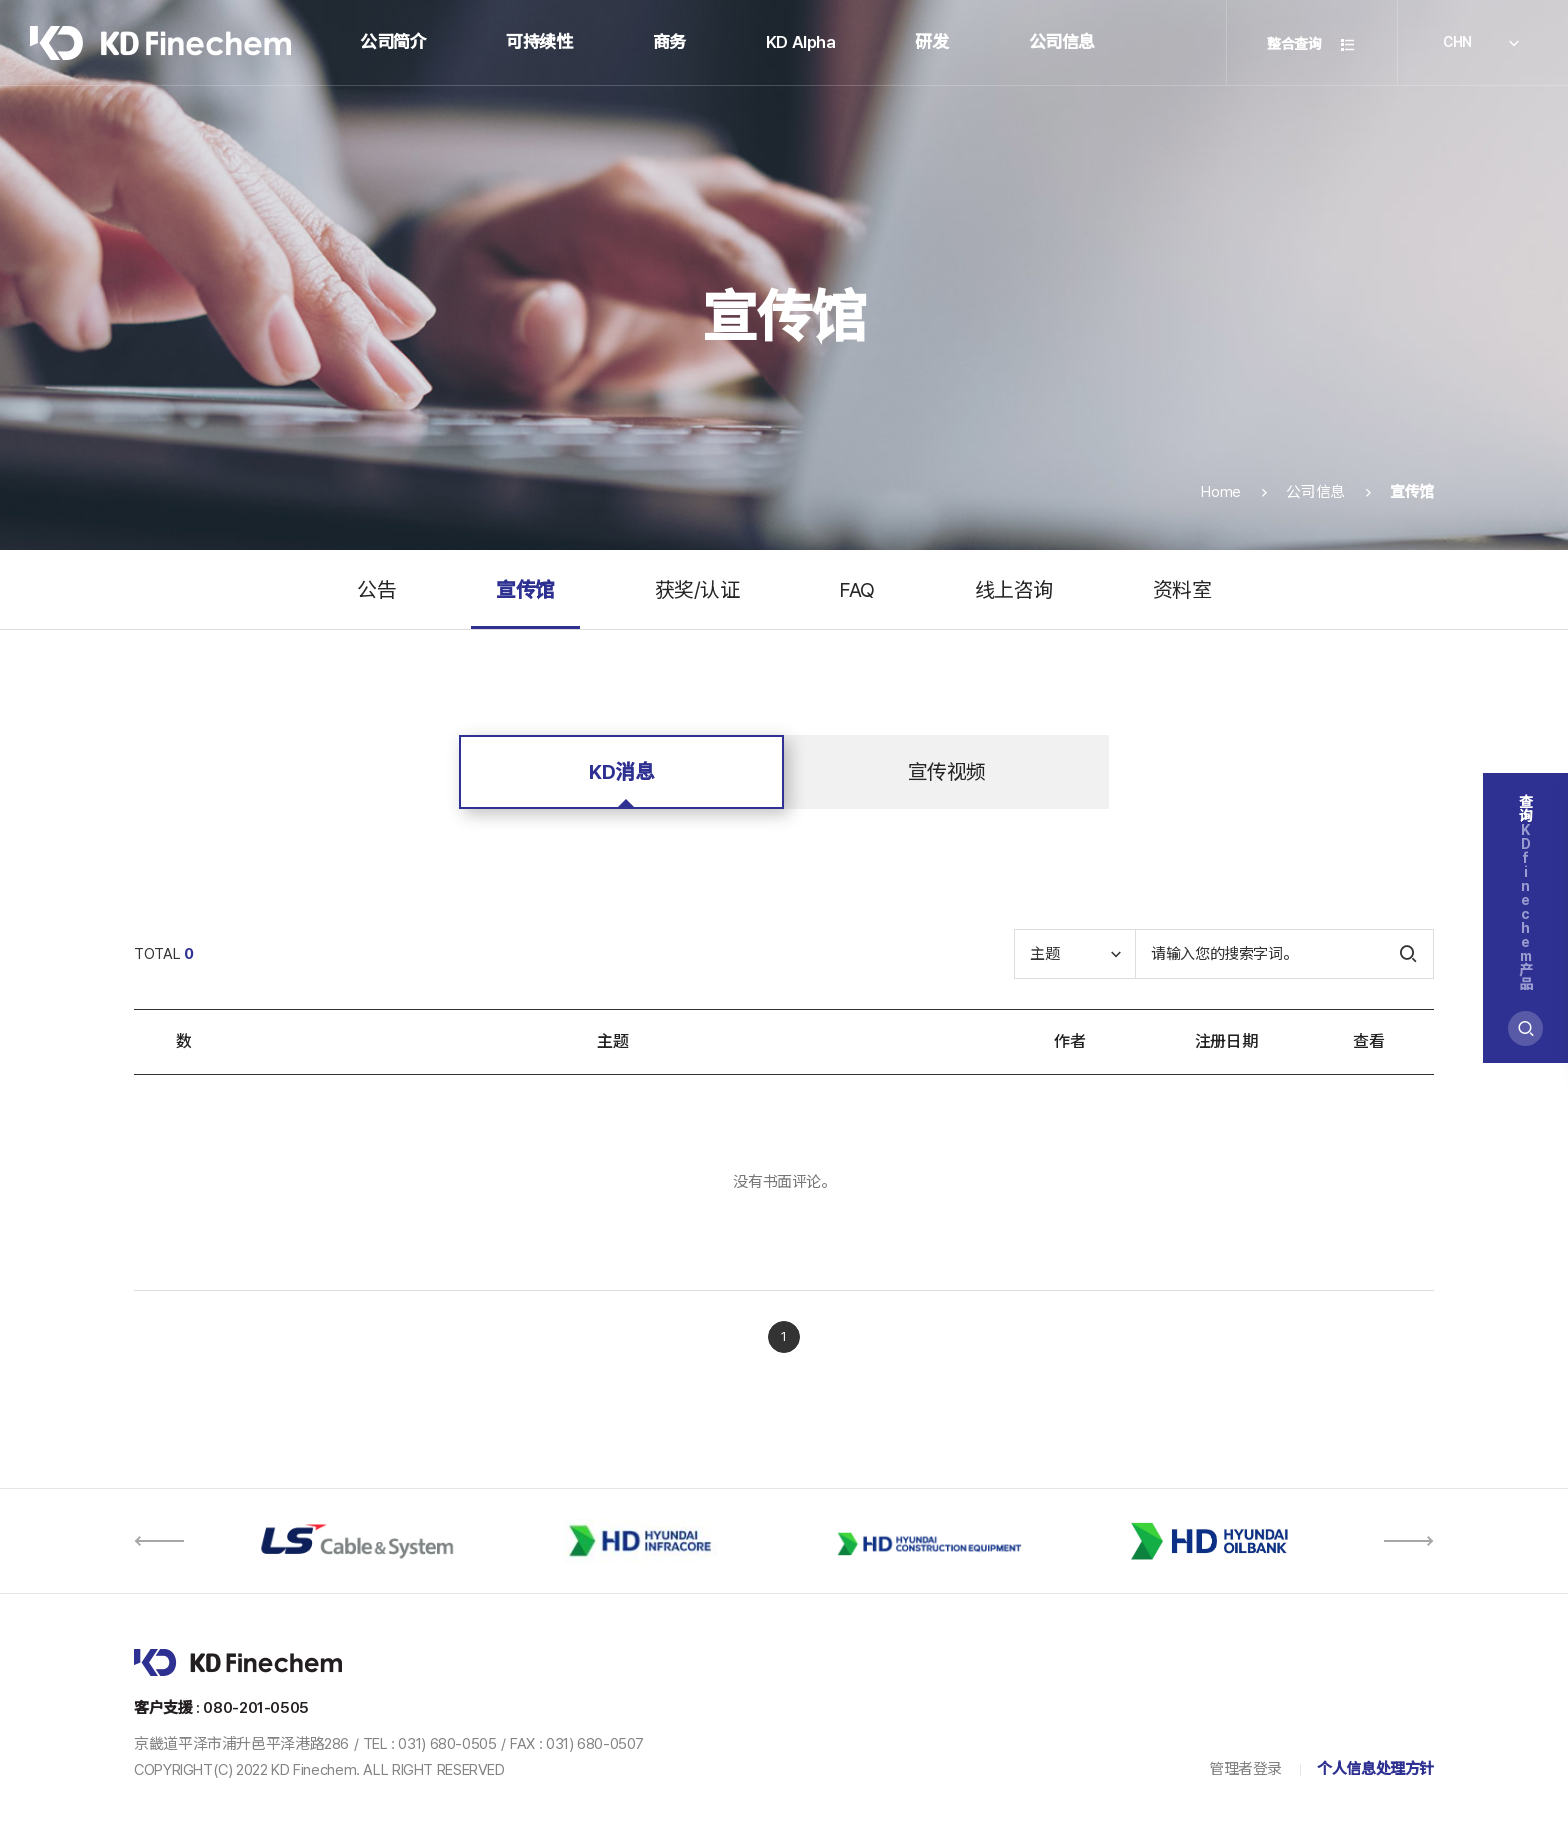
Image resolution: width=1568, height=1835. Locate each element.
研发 (931, 42)
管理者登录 (1245, 1769)
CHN (1483, 44)
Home (1221, 520)
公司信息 (1062, 42)
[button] (159, 1541)
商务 (669, 42)
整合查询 (1312, 44)
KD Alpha (801, 42)
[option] (356, 1541)
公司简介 (393, 42)
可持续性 (539, 42)
